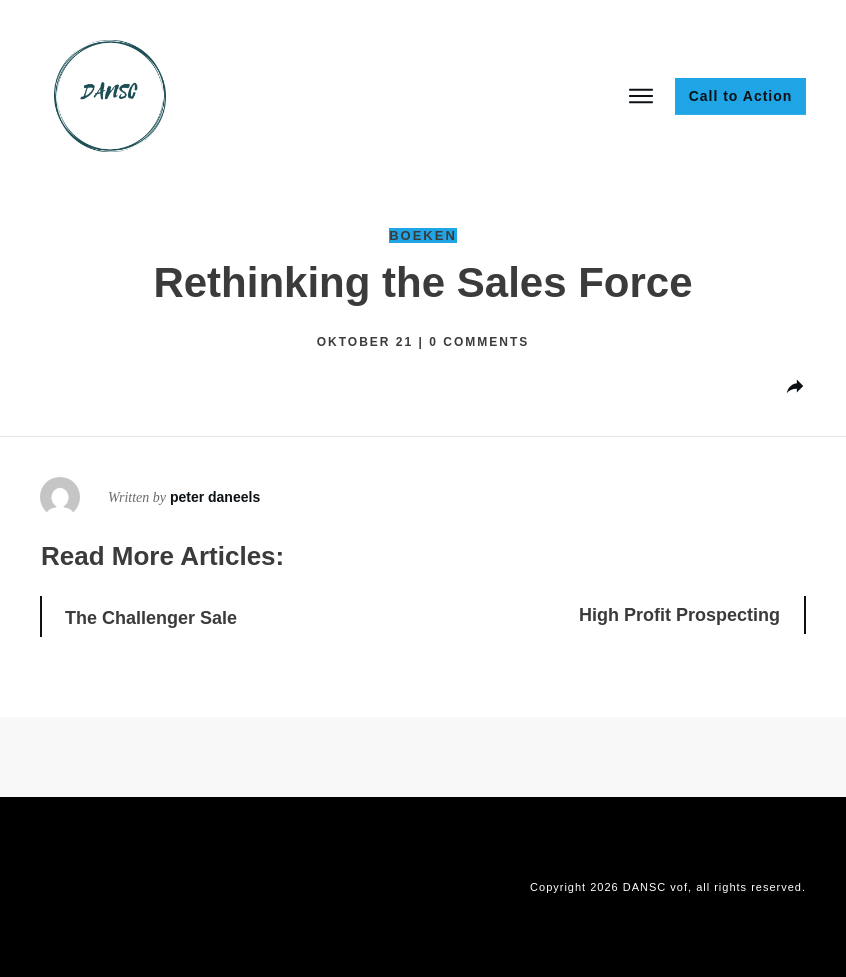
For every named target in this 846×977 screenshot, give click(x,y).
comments (479, 342)
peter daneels (215, 497)
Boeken (423, 235)
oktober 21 (368, 342)
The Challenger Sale (151, 618)
